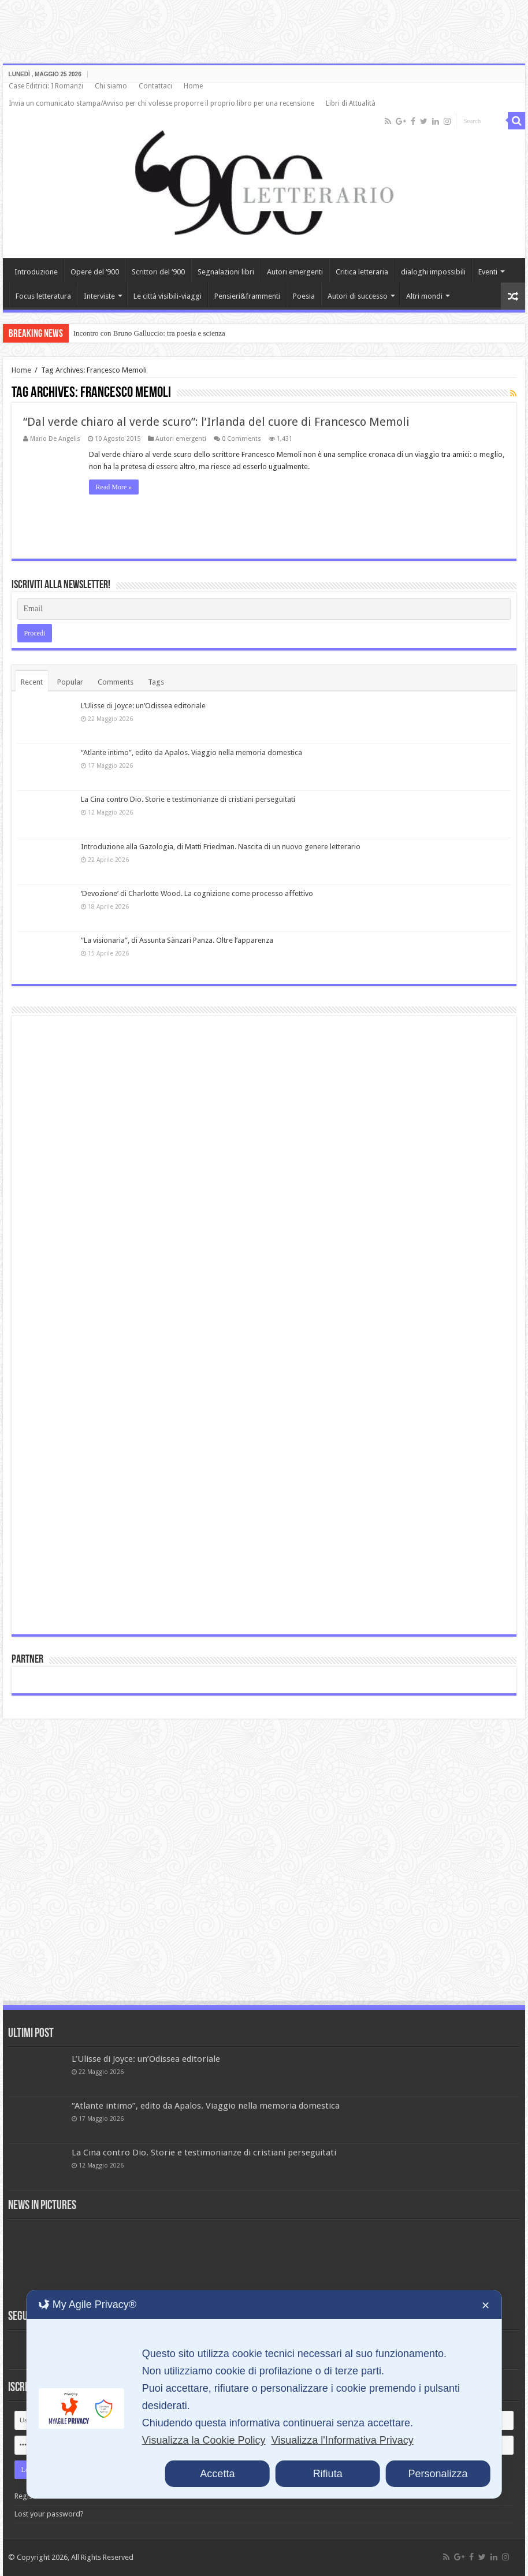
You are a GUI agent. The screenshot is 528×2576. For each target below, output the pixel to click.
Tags (156, 682)
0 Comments (241, 439)
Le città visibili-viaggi (167, 296)
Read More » (114, 487)
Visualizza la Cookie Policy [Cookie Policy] (204, 2440)
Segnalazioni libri (226, 271)
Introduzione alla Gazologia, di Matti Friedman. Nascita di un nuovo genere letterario (220, 846)
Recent (32, 682)
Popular (70, 682)
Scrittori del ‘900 (158, 271)
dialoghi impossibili (433, 271)
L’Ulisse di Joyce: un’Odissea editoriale (143, 705)
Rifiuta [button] (328, 2474)
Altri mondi (424, 296)
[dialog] (264, 2394)
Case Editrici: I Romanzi (46, 86)
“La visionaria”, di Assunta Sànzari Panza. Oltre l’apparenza (177, 940)
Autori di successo (358, 296)
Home (193, 86)
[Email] (264, 609)
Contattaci (155, 86)
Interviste (99, 296)
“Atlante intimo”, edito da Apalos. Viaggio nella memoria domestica (191, 752)
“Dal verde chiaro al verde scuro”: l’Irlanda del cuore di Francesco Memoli (216, 422)
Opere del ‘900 (94, 271)
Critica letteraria (362, 271)
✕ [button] (485, 2305)
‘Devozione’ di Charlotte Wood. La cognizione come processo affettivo (197, 893)
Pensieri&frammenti (247, 296)
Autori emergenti (295, 271)
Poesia (304, 296)
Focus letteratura (43, 296)
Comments (115, 682)
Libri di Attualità (350, 103)
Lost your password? (49, 2514)
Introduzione (36, 271)
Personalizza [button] (437, 2474)
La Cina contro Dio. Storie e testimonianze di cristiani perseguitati (188, 799)
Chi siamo (111, 86)
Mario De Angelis (55, 439)
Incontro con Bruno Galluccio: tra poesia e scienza (149, 333)
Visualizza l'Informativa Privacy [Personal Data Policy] (342, 2440)
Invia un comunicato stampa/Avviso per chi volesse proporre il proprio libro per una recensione (161, 103)
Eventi (487, 271)
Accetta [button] (217, 2474)
